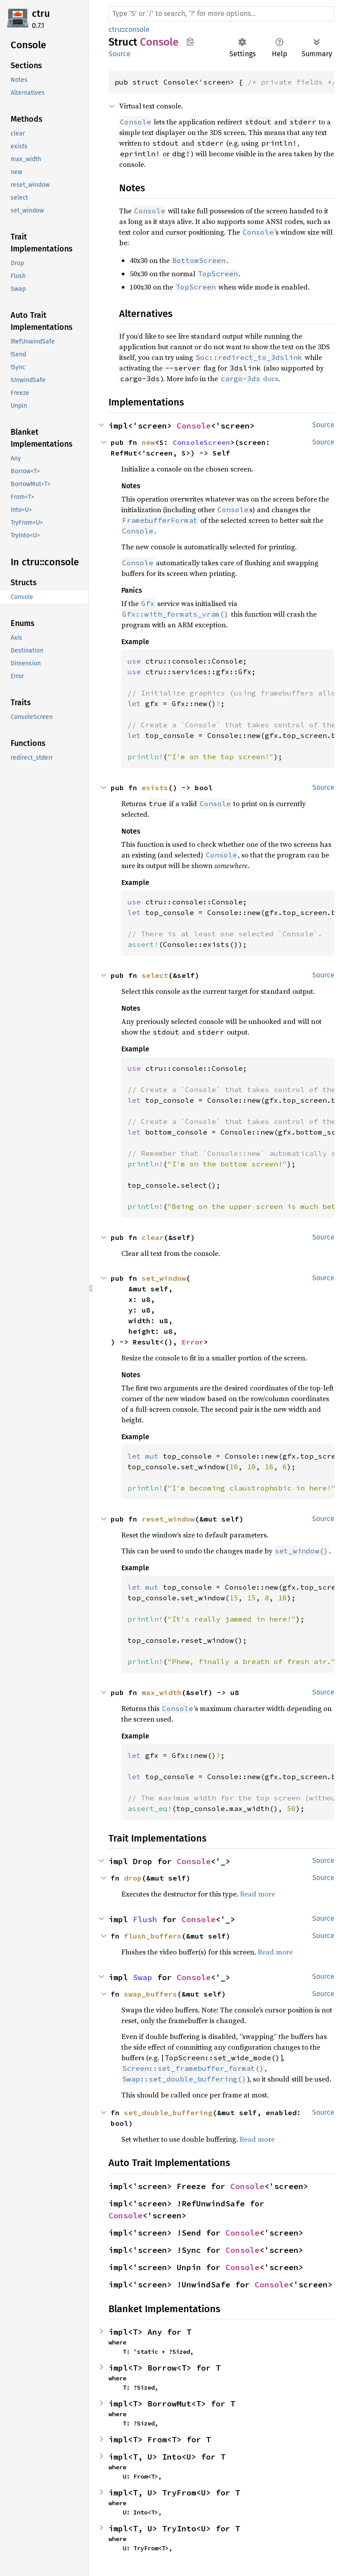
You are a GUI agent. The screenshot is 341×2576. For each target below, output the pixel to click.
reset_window (168, 1518)
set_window (164, 1278)
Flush (145, 1919)
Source (119, 54)
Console (194, 426)
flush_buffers (153, 1935)
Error (193, 1341)
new (148, 442)
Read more (257, 1894)
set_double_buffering (168, 2112)
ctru (41, 13)
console (137, 29)
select (155, 975)
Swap (142, 1977)
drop (133, 1877)
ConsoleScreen (201, 442)
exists (155, 787)
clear (153, 1237)
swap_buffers (150, 1993)
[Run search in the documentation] (221, 13)
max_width (162, 1692)
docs (249, 378)
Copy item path (190, 41)
